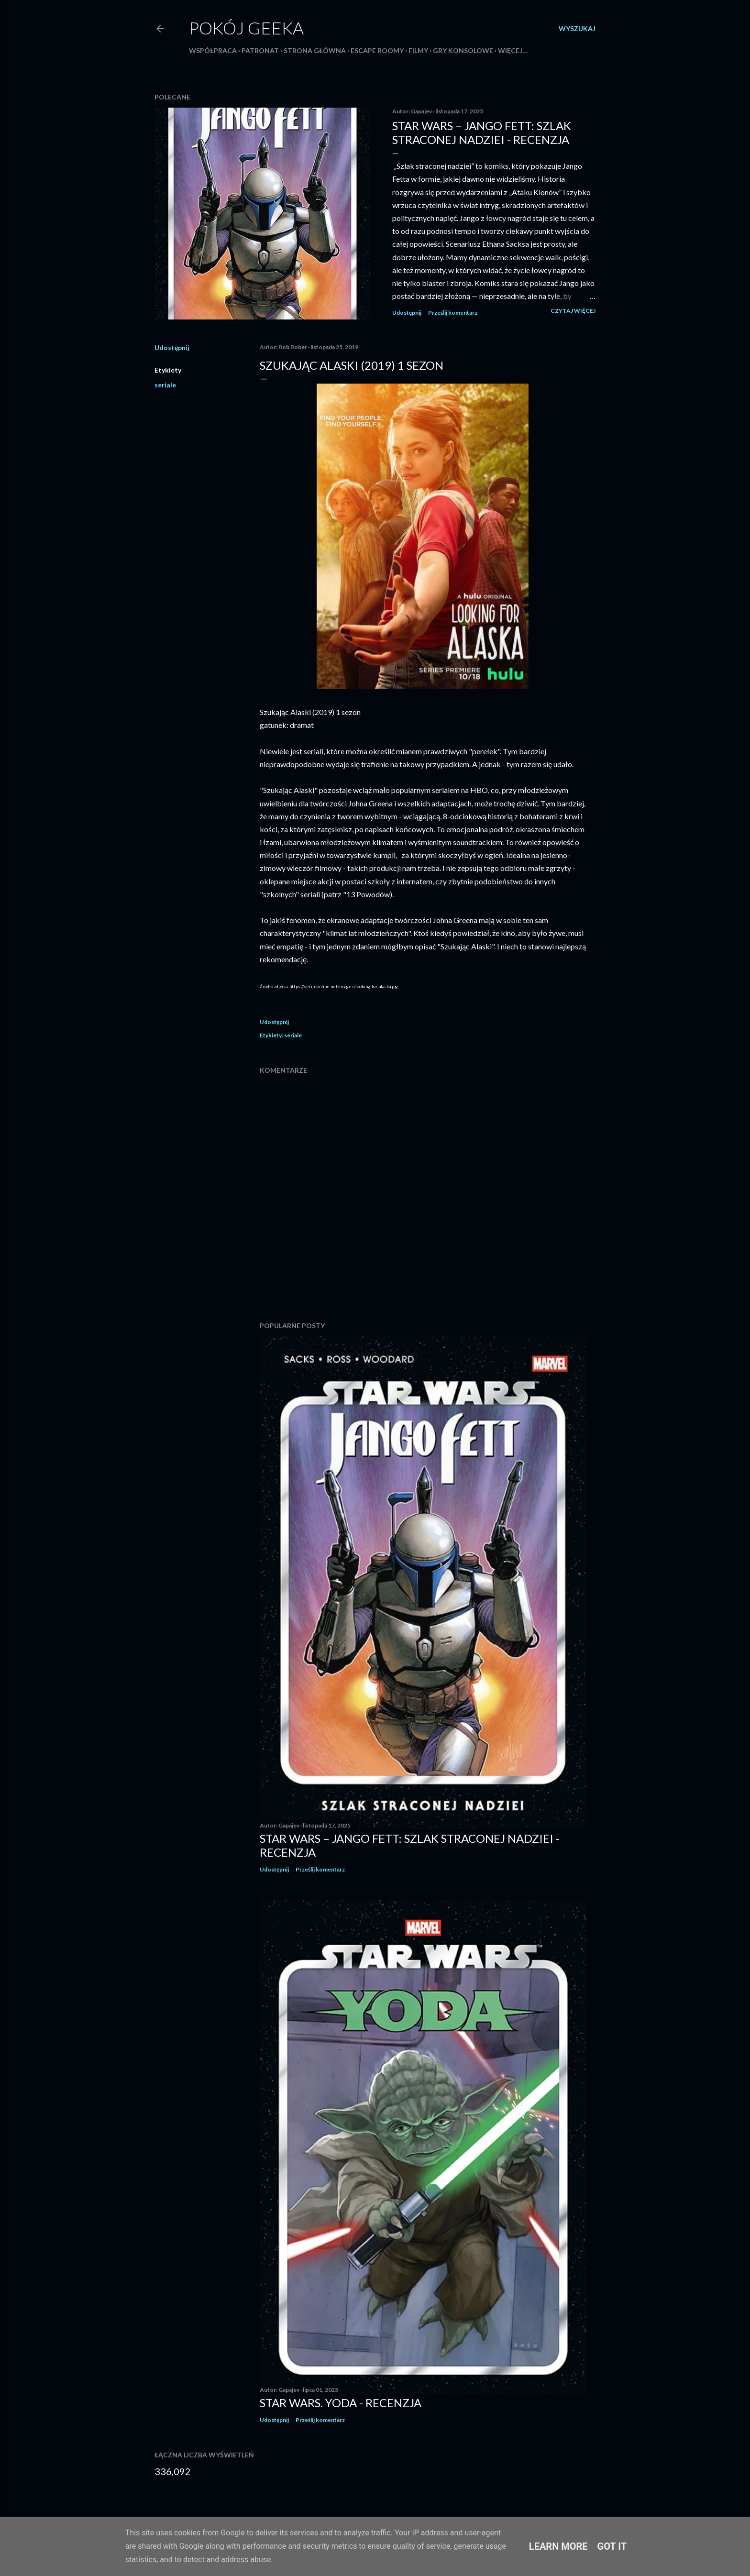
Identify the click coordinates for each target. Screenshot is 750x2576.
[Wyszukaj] (577, 28)
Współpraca (213, 50)
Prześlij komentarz (452, 312)
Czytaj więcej (573, 310)
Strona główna (315, 50)
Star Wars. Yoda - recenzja (340, 2403)
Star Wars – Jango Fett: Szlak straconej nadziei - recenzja (481, 132)
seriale (165, 385)
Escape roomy (377, 50)
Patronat (260, 50)
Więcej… (513, 50)
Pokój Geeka (246, 27)
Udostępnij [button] (406, 312)
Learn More (558, 2546)
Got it (612, 2546)
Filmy (418, 50)
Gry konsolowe (463, 50)
